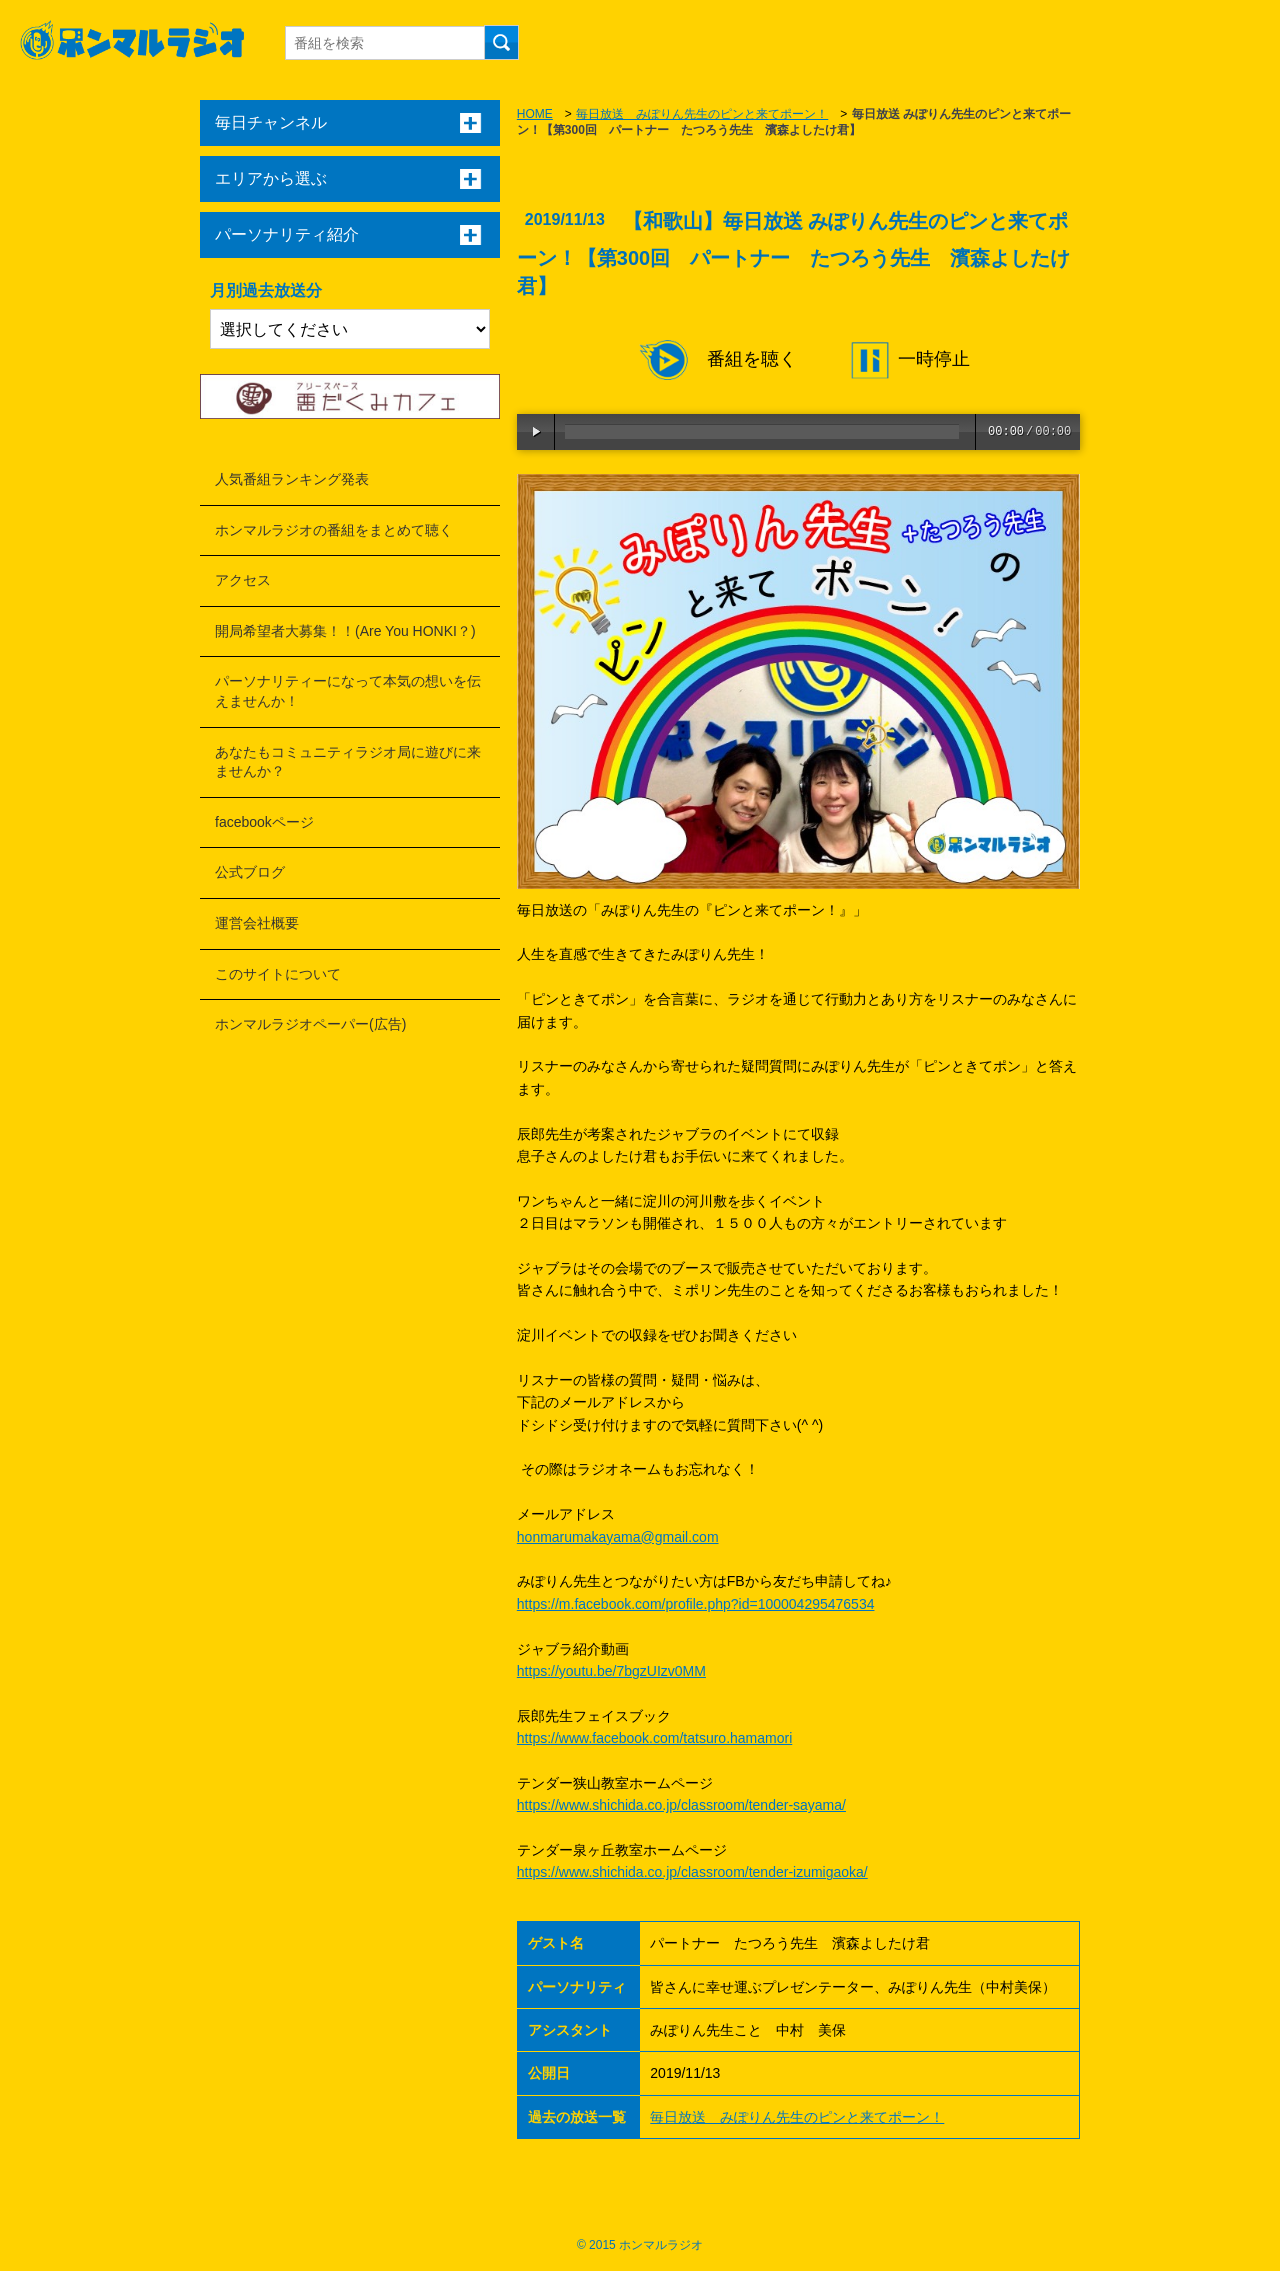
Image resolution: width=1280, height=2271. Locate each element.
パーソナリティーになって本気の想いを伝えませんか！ (348, 691)
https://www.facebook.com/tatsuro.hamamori (654, 1738)
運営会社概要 (257, 923)
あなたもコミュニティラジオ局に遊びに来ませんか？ (348, 762)
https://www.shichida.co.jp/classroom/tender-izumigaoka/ (692, 1872)
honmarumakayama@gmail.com (618, 1537)
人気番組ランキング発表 (292, 479)
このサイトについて (278, 974)
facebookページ (264, 822)
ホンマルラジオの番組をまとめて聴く (334, 530)
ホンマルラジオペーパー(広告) (310, 1024)
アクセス (243, 580)
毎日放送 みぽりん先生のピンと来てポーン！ (702, 114)
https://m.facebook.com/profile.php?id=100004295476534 (696, 1604)
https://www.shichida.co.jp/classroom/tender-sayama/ (681, 1805)
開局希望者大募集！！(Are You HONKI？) (345, 631)
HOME (535, 114)
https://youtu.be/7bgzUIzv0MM (611, 1671)
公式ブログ (250, 872)
